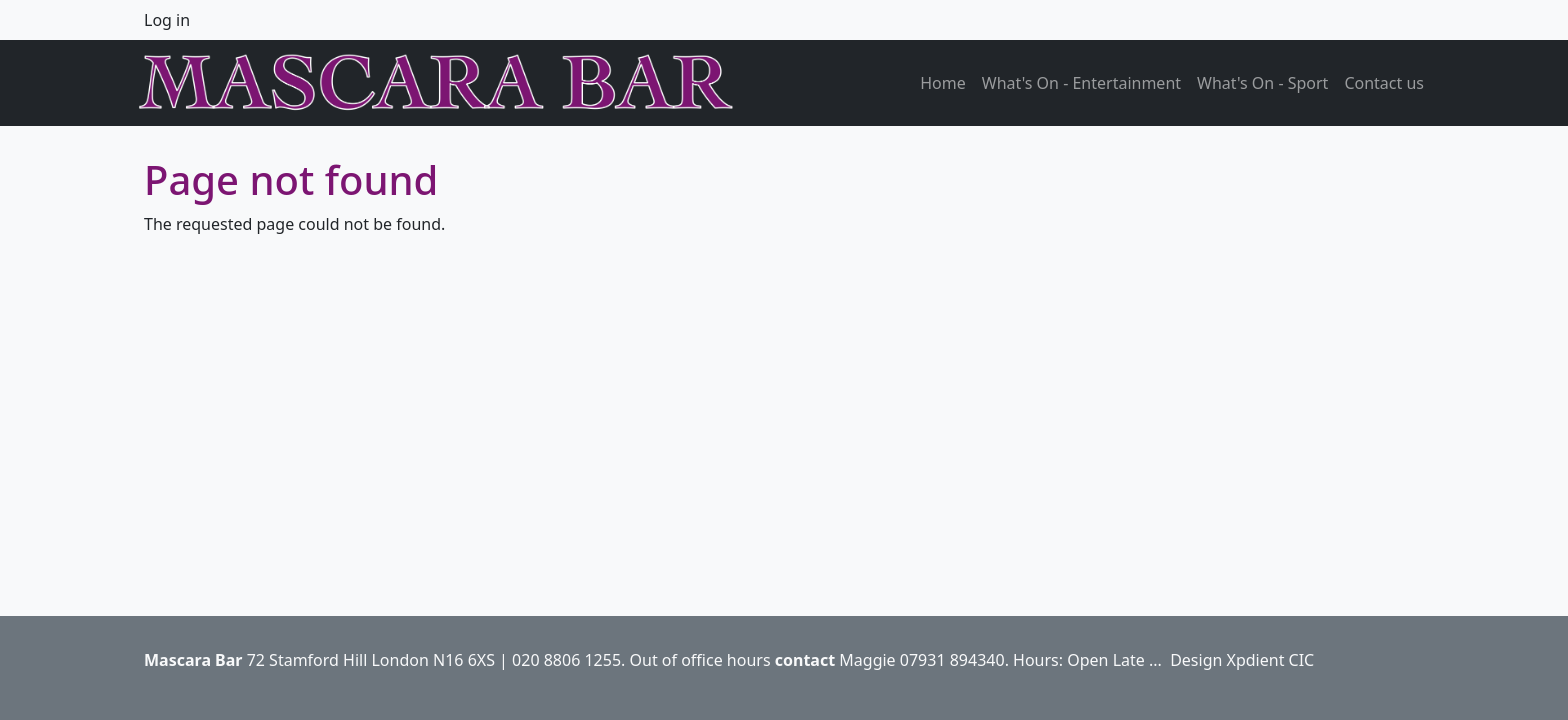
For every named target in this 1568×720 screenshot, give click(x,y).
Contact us (1384, 83)
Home (943, 83)
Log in (167, 20)
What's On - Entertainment (1081, 83)
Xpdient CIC (1271, 660)
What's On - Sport (1262, 83)
